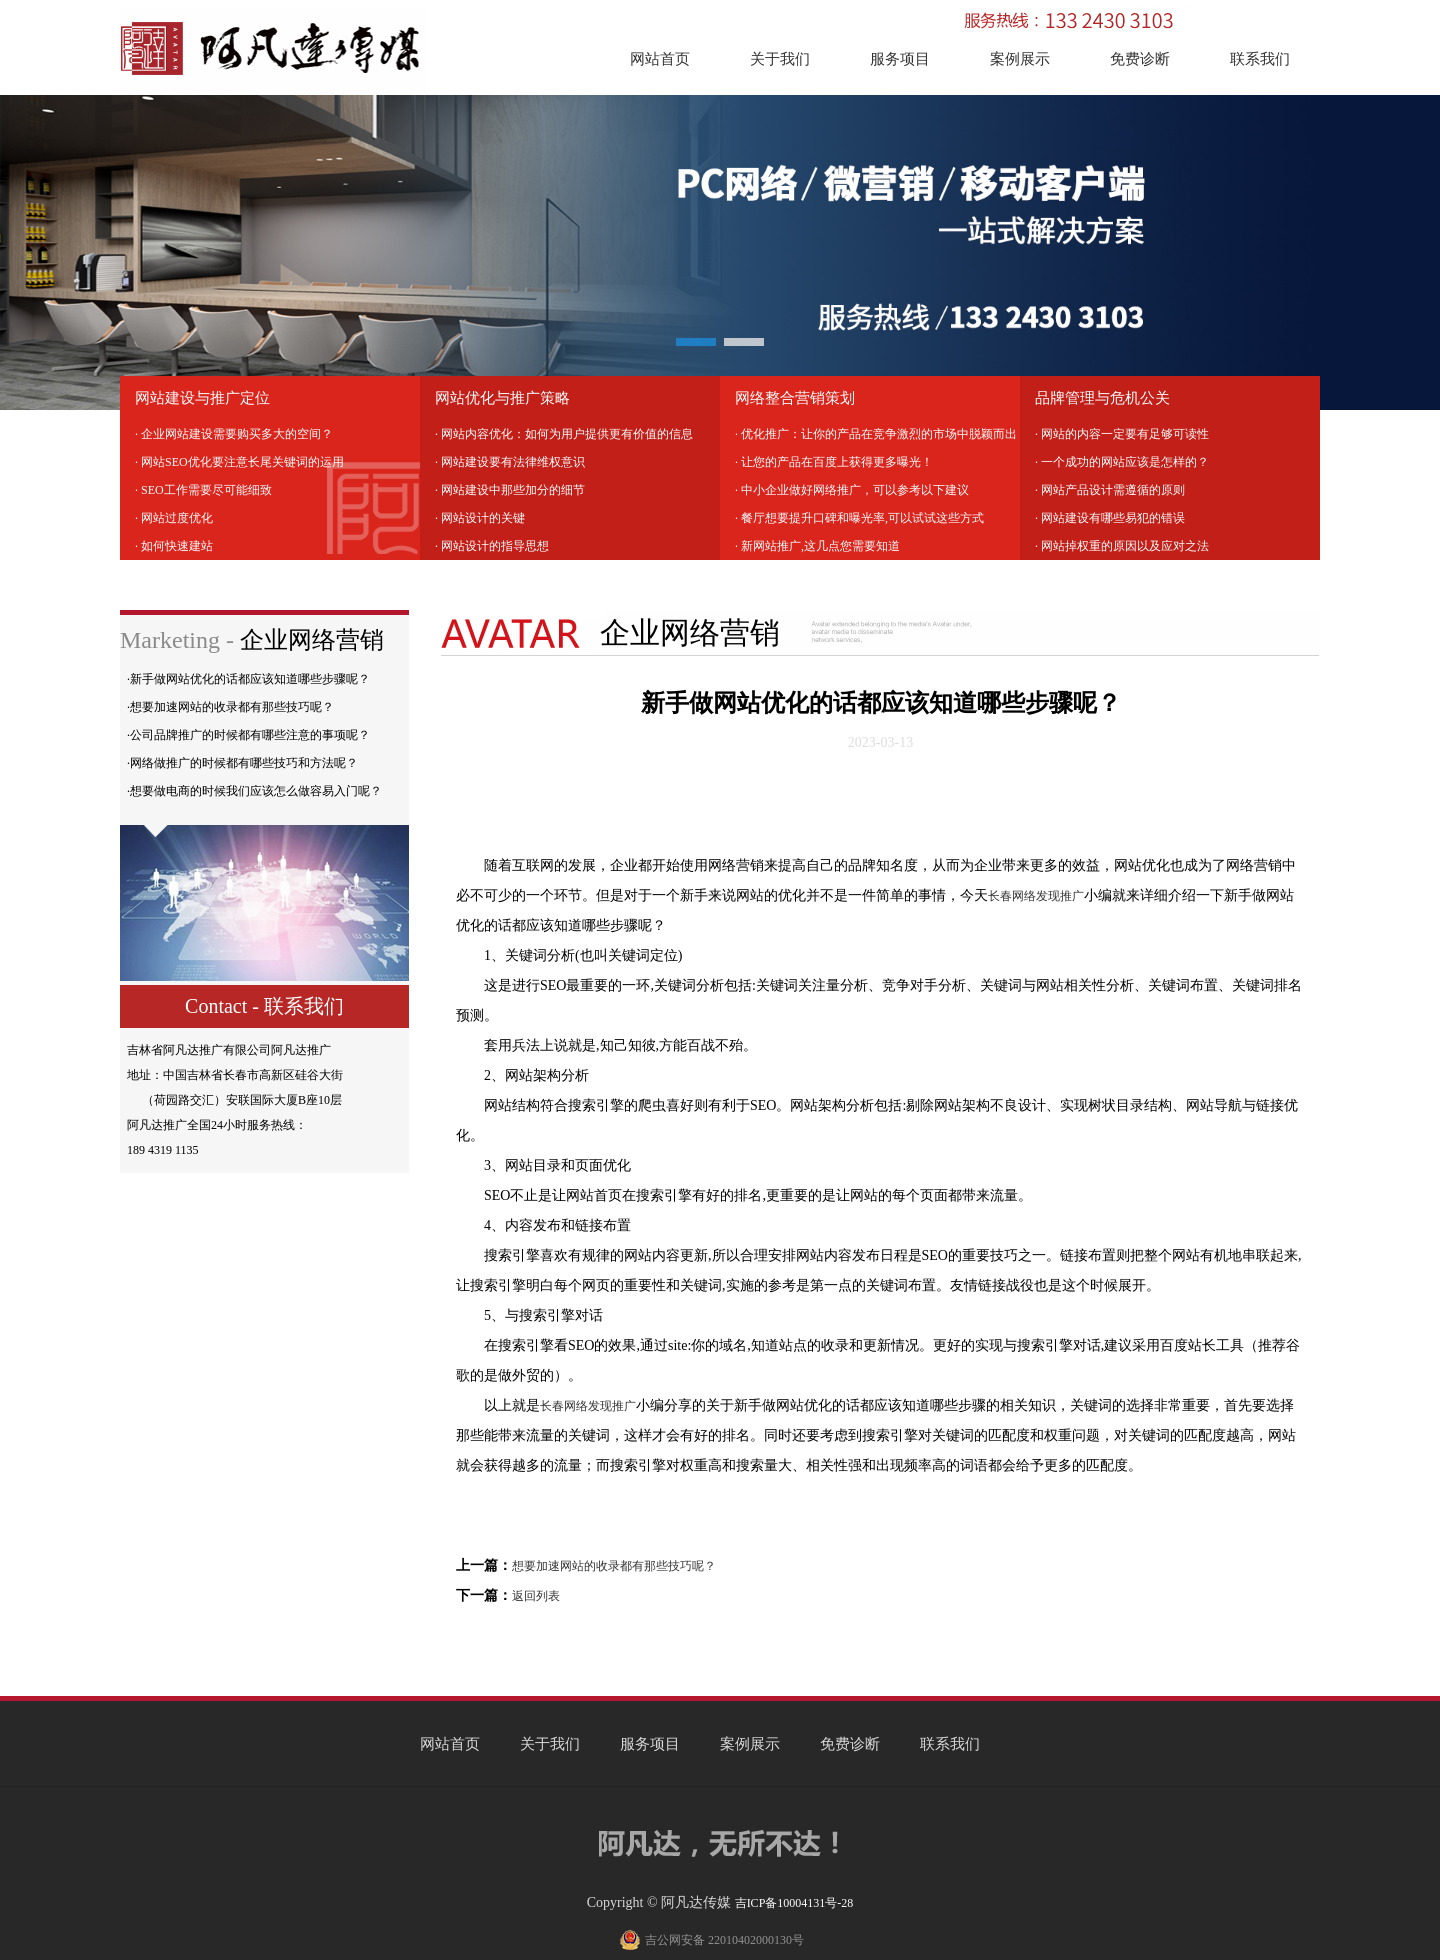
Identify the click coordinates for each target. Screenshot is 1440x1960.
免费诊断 (1140, 59)
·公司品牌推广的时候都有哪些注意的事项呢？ (248, 735)
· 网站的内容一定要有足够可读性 (1122, 434)
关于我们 (780, 59)
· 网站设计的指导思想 (492, 546)
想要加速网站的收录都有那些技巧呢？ (614, 1566)
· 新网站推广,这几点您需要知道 (817, 546)
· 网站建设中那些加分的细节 (510, 490)
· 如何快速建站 (174, 546)
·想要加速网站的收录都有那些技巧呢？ (230, 707)
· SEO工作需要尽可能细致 (203, 490)
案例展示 (1020, 59)
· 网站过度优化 (174, 518)
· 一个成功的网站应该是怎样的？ (1122, 462)
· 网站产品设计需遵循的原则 (1110, 490)
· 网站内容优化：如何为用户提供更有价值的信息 (564, 434)
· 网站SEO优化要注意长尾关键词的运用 (239, 462)
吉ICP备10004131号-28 (794, 1903)
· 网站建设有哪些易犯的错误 (1110, 518)
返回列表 (536, 1596)
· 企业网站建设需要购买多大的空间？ (234, 434)
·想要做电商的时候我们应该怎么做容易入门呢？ (254, 791)
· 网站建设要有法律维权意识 (510, 462)
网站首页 (660, 59)
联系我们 (1260, 59)
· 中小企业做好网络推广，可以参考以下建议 (852, 490)
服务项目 (900, 59)
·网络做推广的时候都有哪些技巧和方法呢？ (242, 763)
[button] (696, 342)
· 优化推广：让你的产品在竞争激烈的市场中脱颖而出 (876, 434)
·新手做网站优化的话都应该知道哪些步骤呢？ (248, 679)
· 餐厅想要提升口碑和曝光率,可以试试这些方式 (859, 518)
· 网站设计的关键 (480, 518)
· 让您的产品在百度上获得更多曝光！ (834, 462)
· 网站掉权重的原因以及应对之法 (1122, 546)
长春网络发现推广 (1036, 896)
